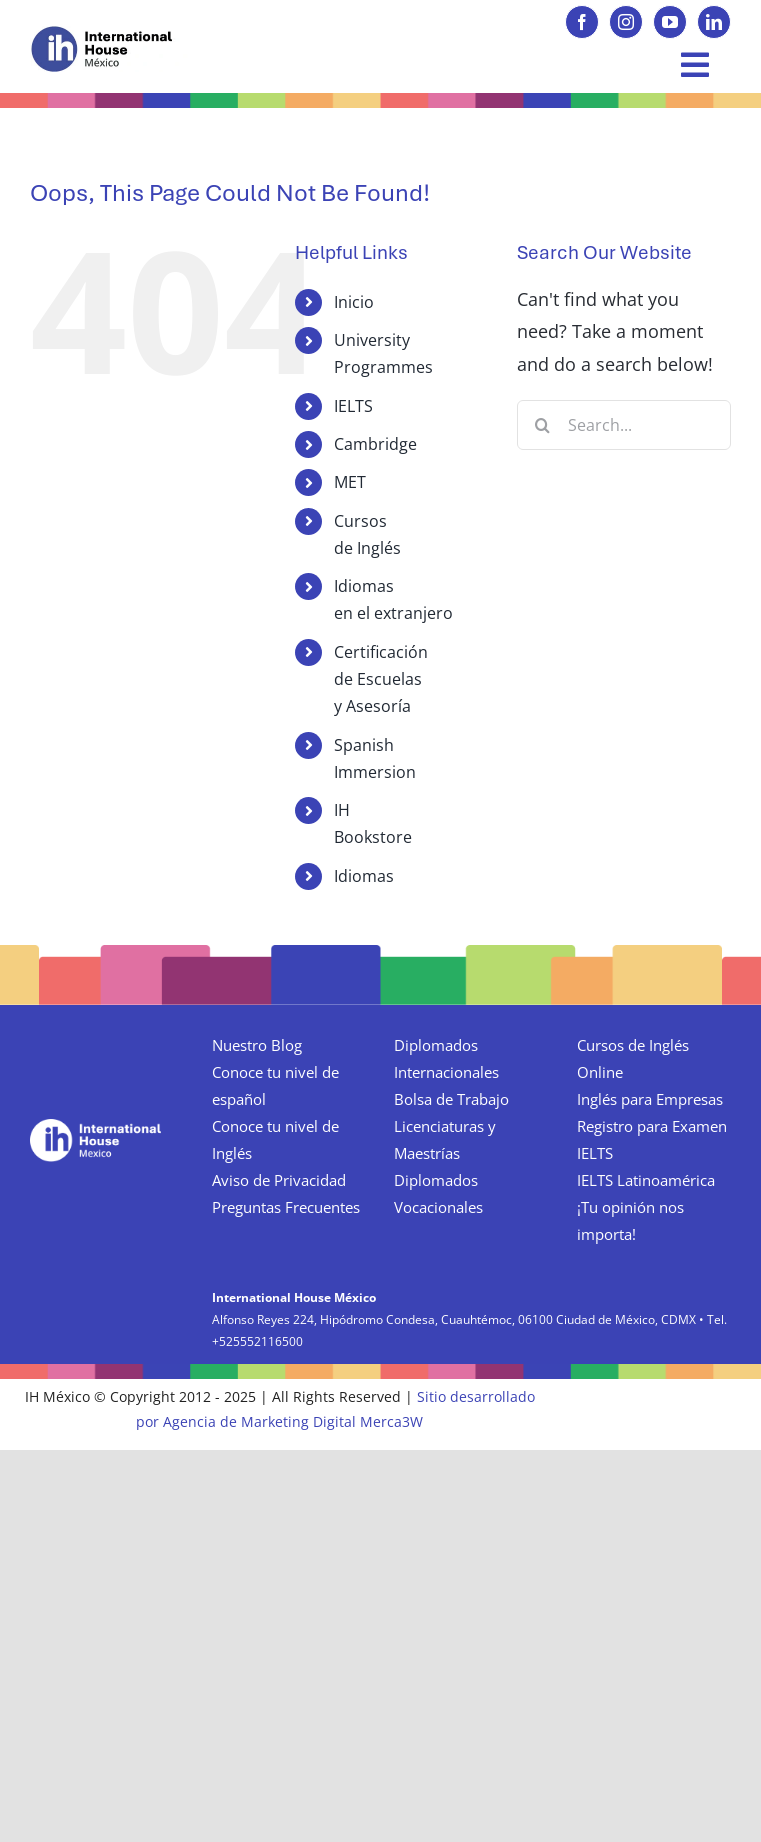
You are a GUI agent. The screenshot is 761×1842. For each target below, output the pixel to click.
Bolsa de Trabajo (451, 1099)
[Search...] (624, 425)
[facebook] (582, 22)
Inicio (354, 302)
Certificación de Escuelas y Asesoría (381, 679)
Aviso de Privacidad (279, 1180)
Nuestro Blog (257, 1045)
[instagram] (626, 22)
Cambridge (375, 444)
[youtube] (670, 22)
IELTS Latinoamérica (646, 1180)
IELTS (353, 406)
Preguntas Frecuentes (286, 1207)
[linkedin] (714, 22)
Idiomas (364, 876)
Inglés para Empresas (650, 1099)
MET (350, 482)
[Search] (542, 425)
